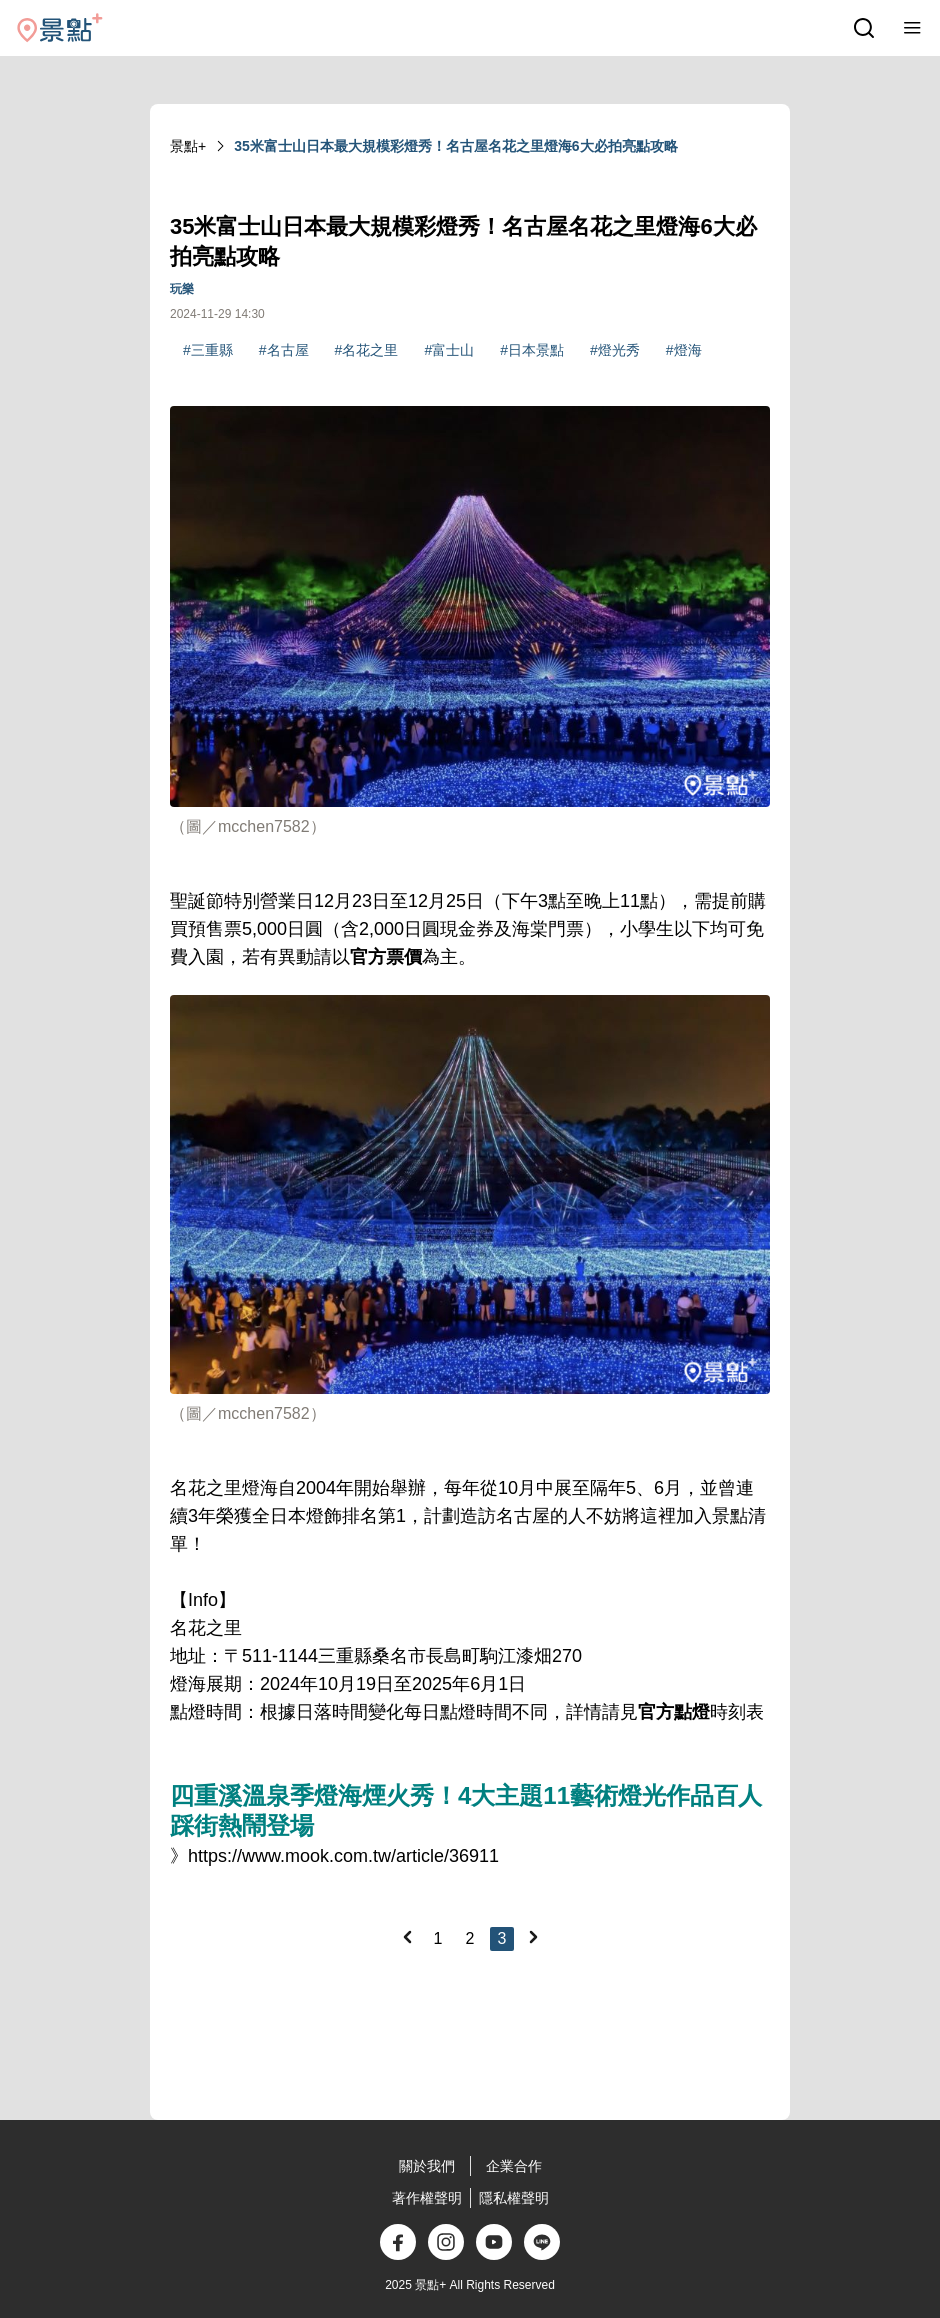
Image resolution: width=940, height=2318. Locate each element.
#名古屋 (284, 350)
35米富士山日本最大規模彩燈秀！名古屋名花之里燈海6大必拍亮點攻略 (455, 146)
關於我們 (427, 2166)
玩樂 (182, 289)
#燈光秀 (615, 350)
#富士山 (449, 350)
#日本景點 (532, 350)
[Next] (533, 1937)
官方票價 (386, 957)
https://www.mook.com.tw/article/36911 (343, 1856)
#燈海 (684, 350)
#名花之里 (367, 350)
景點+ (188, 146)
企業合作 (514, 2166)
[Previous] (407, 1937)
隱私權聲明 (514, 2198)
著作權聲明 (427, 2198)
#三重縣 (208, 350)
